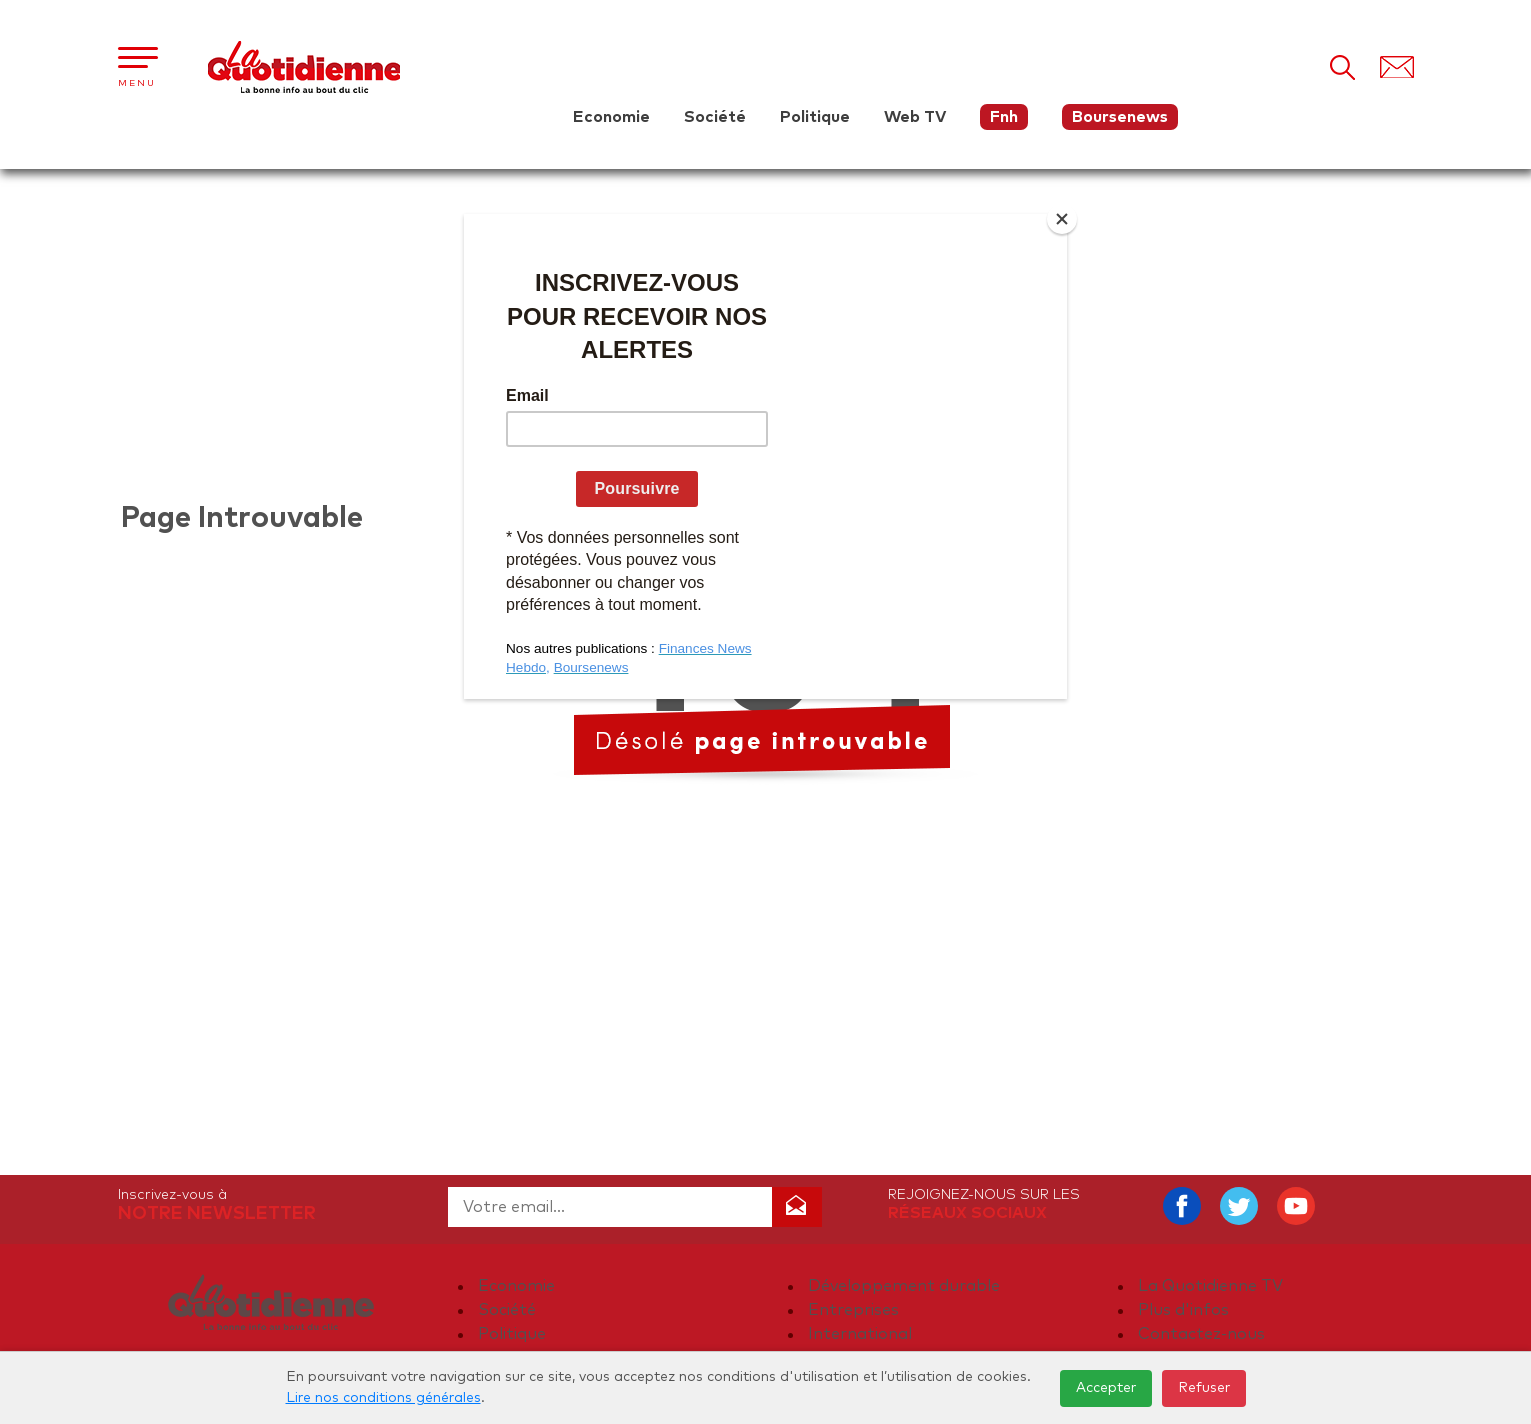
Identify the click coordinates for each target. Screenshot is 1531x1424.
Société (715, 117)
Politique (815, 117)
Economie (611, 117)
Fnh (1004, 117)
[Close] (1062, 219)
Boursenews (1120, 117)
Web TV (915, 117)
